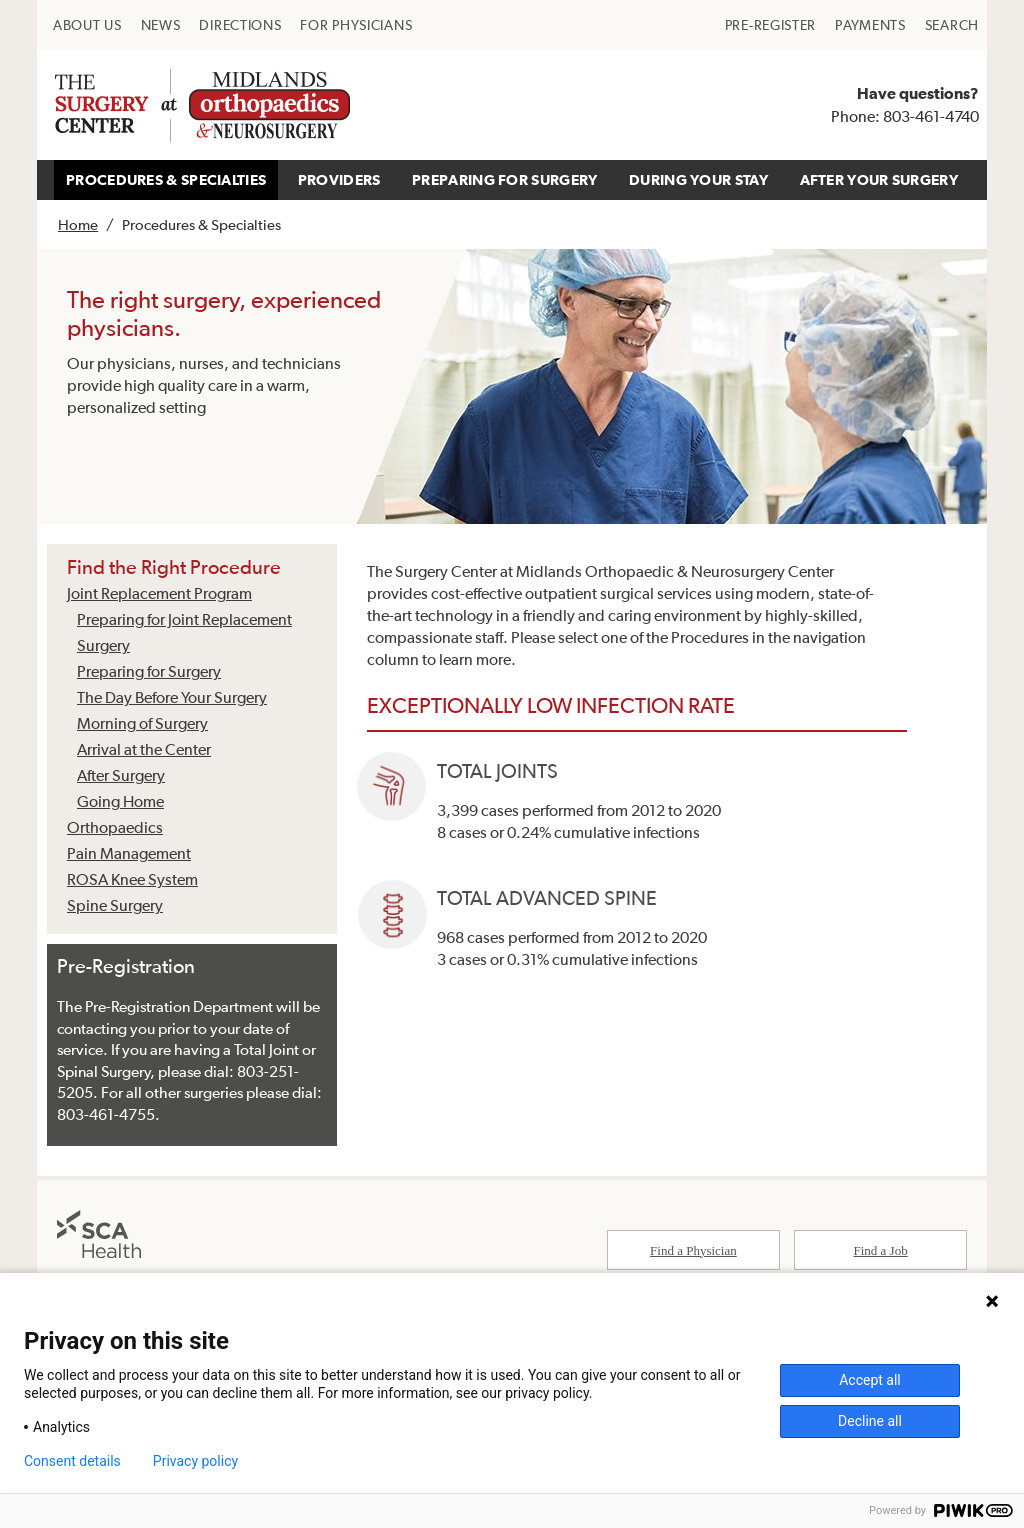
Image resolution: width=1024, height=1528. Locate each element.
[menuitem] (87, 25)
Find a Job (881, 1252)
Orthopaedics (115, 827)
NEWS (161, 25)
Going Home (120, 801)
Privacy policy (195, 1461)
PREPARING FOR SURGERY (504, 179)
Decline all (870, 1421)
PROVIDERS (339, 179)
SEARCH (952, 25)
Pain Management (129, 853)
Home (78, 224)
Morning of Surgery (142, 723)
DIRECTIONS (240, 25)
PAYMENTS (870, 25)
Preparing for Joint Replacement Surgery (184, 632)
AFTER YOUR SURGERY (879, 179)
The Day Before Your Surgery (172, 697)
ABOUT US (87, 25)
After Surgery (121, 775)
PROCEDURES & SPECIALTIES (166, 179)
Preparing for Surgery (149, 671)
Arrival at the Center (144, 749)
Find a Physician (693, 1252)
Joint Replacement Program (159, 593)
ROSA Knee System (132, 879)
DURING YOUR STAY (698, 179)
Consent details (72, 1461)
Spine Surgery (115, 905)
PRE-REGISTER (770, 25)
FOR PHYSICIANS (356, 25)
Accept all (870, 1380)
